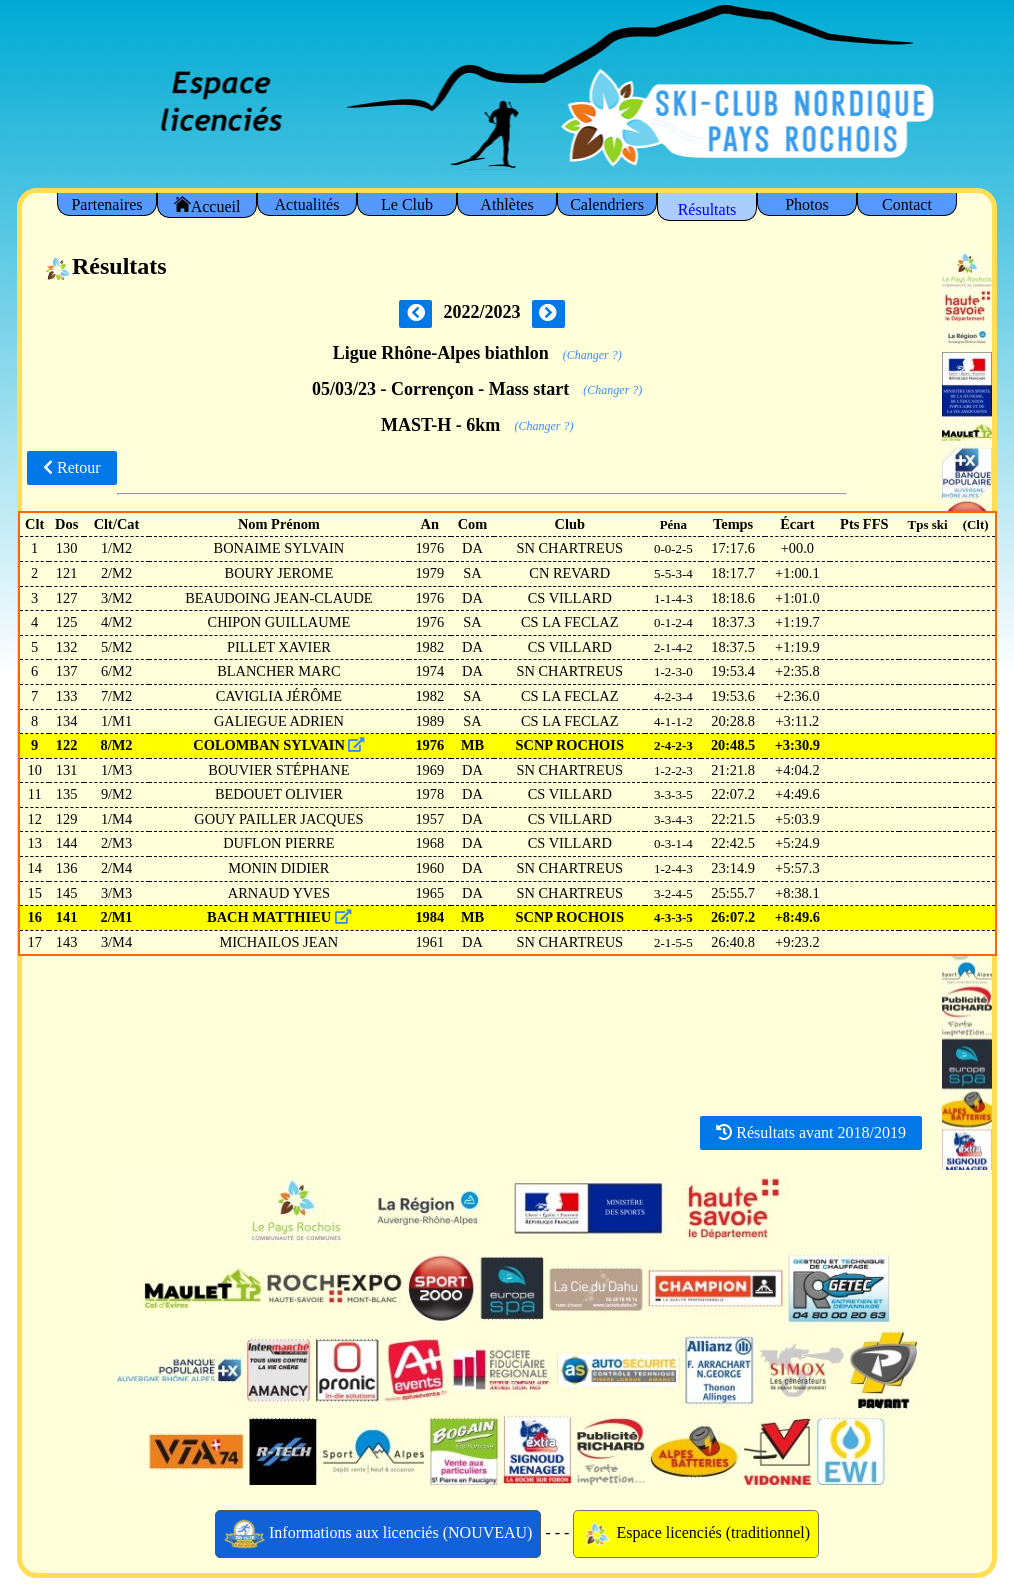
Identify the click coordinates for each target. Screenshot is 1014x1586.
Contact (907, 204)
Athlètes (506, 204)
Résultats (707, 209)
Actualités (307, 204)
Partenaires (106, 204)
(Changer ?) (592, 355)
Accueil (207, 205)
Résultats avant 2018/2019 (811, 1132)
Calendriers (607, 204)
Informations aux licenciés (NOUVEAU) (378, 1534)
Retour (72, 467)
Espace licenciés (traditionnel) (696, 1534)
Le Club (407, 204)
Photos (807, 204)
